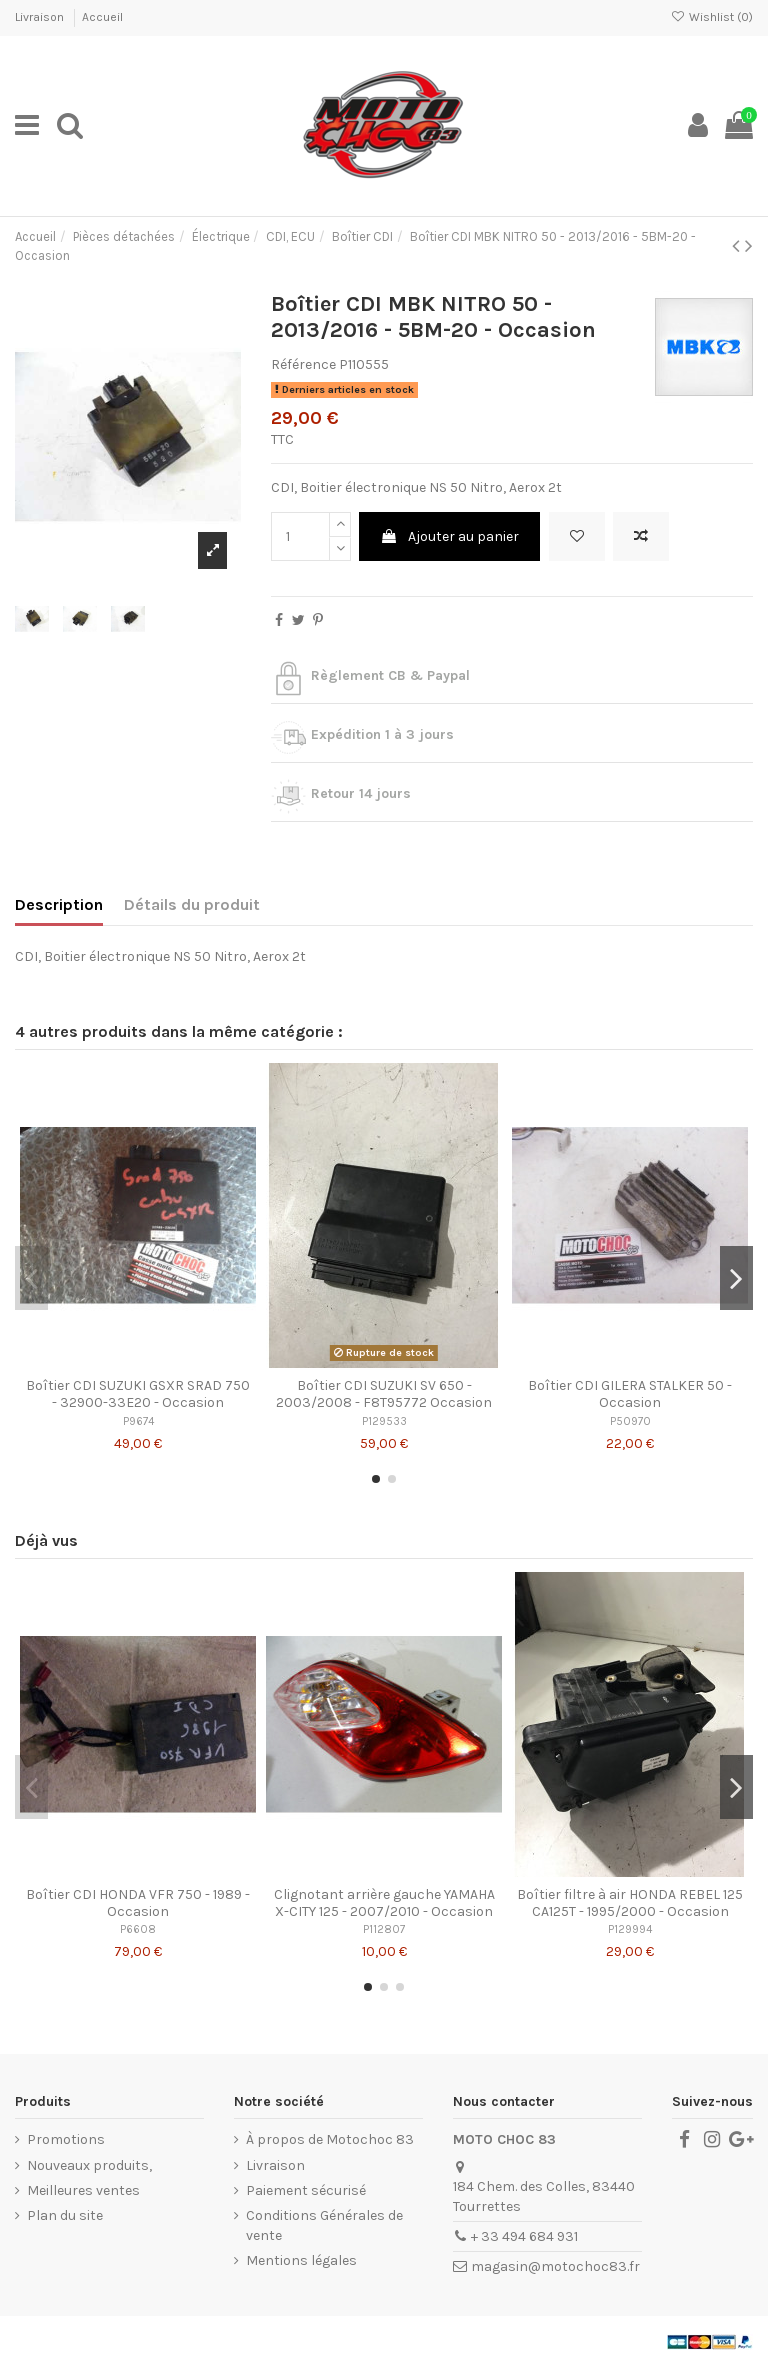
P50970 (630, 1421)
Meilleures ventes (83, 2190)
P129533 (384, 1421)
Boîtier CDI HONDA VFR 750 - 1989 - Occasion (138, 1903)
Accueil (102, 17)
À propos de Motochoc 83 (330, 2139)
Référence (303, 364)
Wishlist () (712, 17)
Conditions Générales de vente (324, 2225)
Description (59, 904)
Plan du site (65, 2215)
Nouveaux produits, (89, 2165)
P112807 (384, 1929)
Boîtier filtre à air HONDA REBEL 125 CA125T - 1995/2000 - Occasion (630, 1903)
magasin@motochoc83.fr (555, 2266)
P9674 (138, 1421)
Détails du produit (192, 904)
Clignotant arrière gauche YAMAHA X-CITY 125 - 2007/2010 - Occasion (384, 1903)
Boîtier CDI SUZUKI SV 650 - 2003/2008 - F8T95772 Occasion (384, 1394)
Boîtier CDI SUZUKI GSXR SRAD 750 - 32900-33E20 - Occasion (138, 1394)
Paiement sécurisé (306, 2190)
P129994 (630, 1929)
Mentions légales (301, 2260)
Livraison (41, 17)
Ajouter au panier (449, 536)
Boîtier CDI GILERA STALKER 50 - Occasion (630, 1394)
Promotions (66, 2139)
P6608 (138, 1929)
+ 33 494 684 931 (524, 2236)
